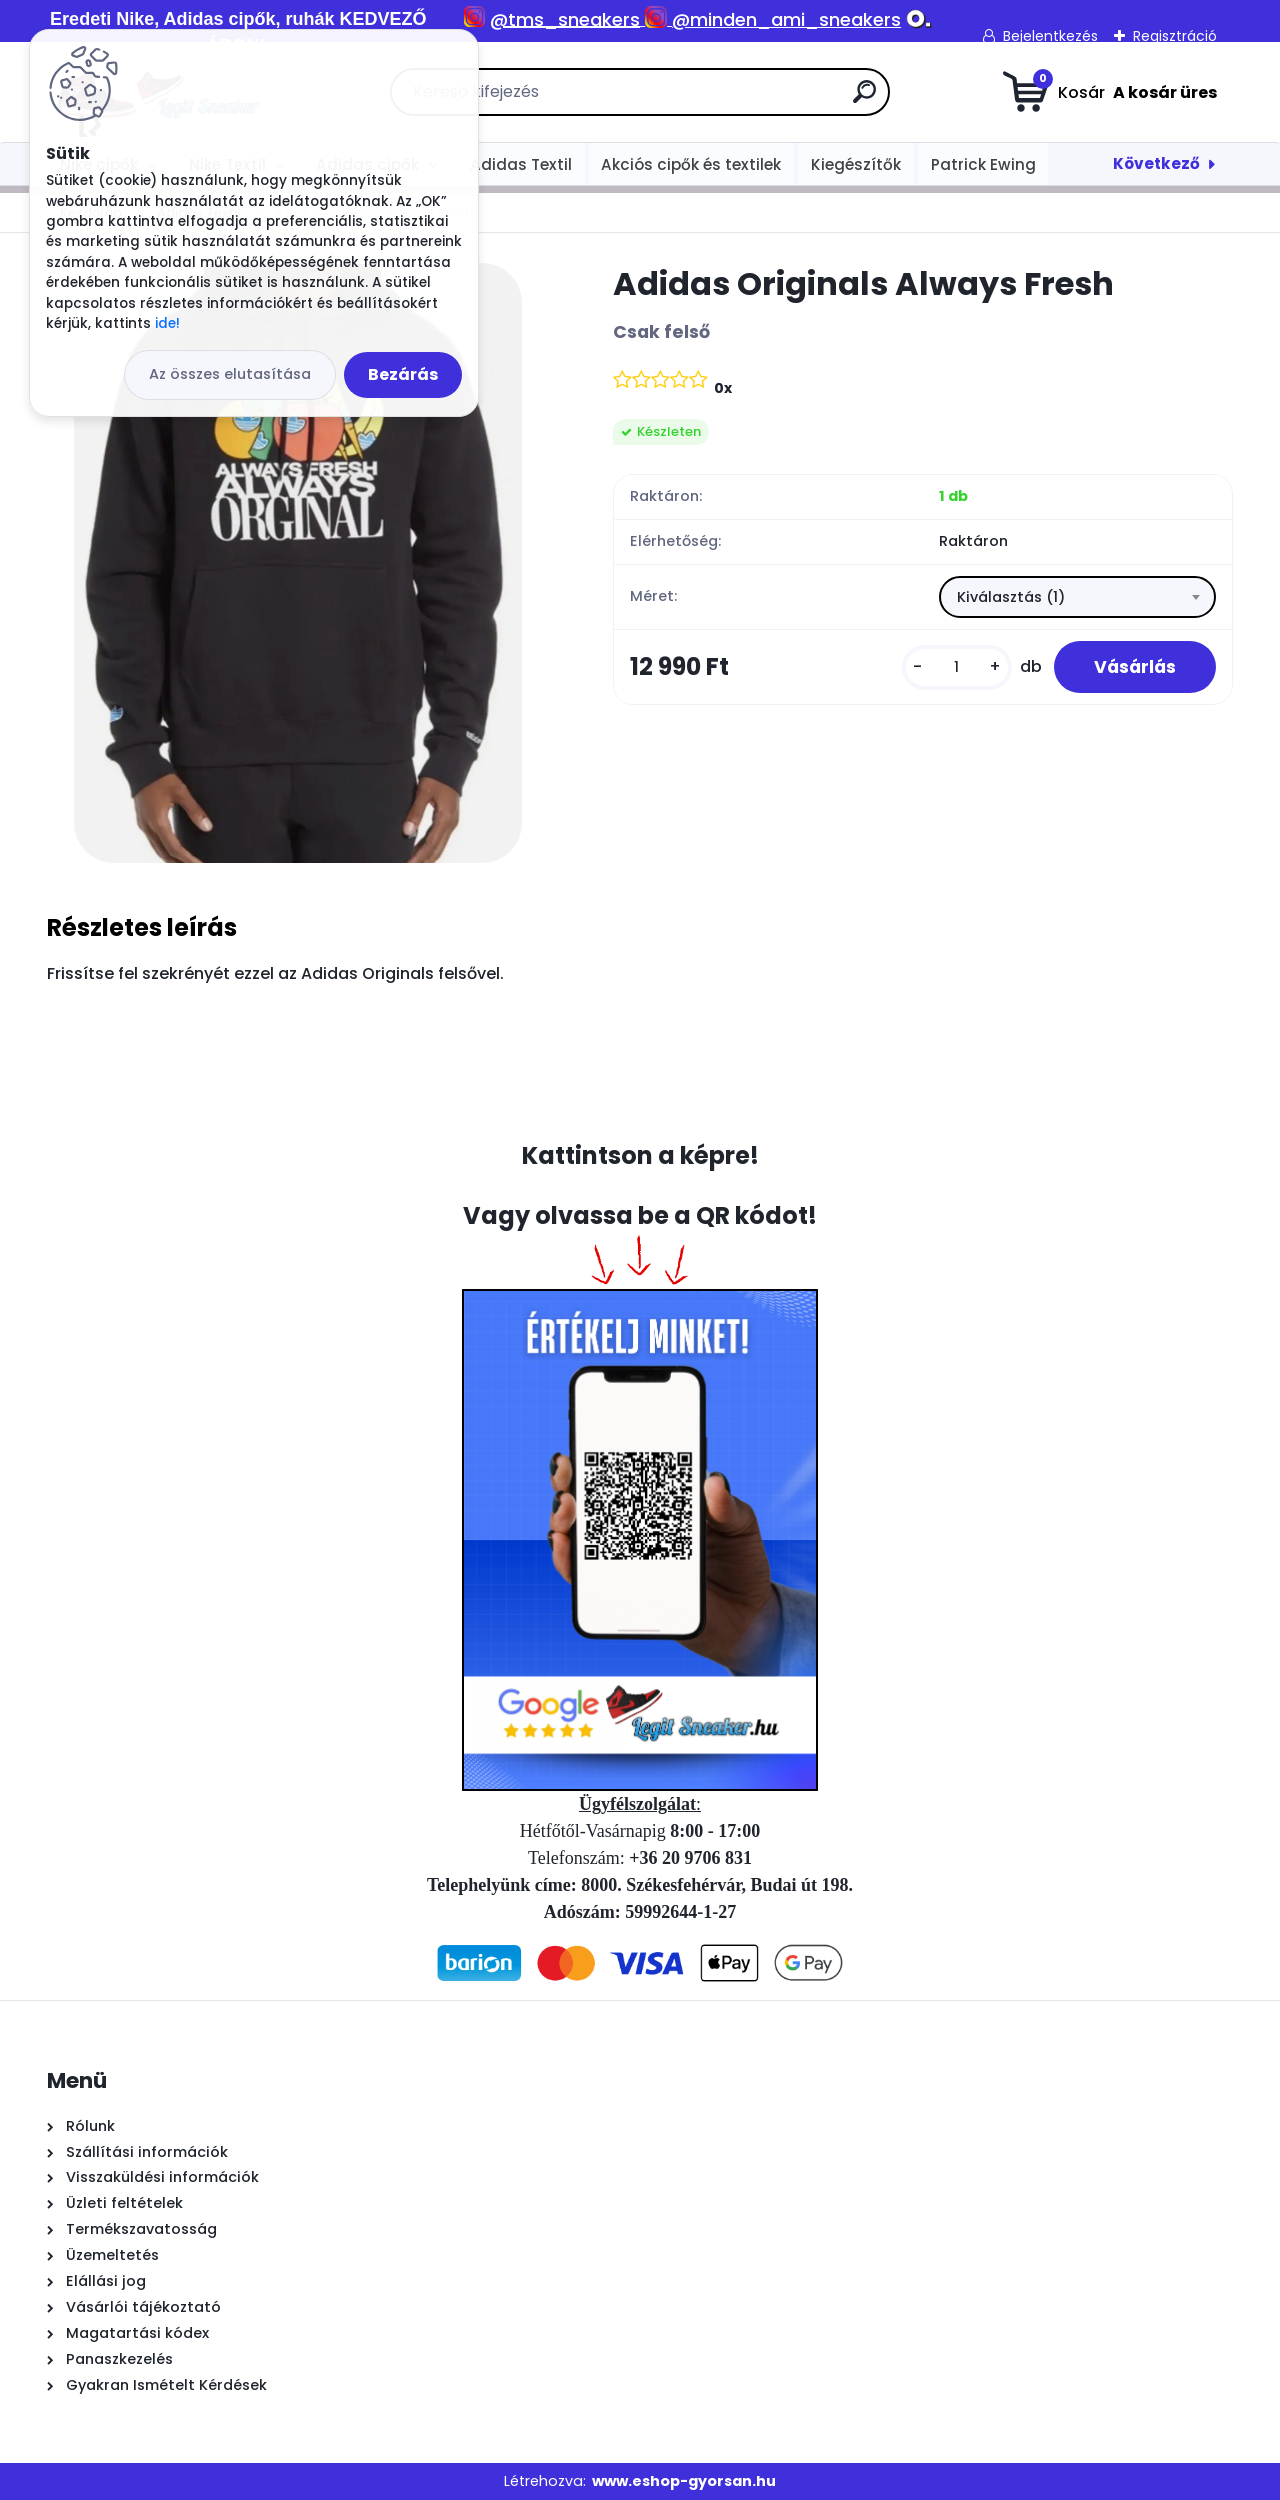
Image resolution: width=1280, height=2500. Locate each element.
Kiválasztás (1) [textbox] (1011, 597)
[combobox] (1077, 597)
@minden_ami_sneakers (786, 19)
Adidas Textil (521, 164)
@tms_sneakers (565, 19)
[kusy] (957, 667)
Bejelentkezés (1050, 36)
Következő (1156, 163)
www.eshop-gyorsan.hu (684, 2481)
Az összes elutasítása (230, 374)
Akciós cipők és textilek (691, 164)
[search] (864, 99)
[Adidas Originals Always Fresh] (298, 563)
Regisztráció (1175, 36)
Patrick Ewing (983, 164)
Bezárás (403, 374)
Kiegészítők (856, 164)
